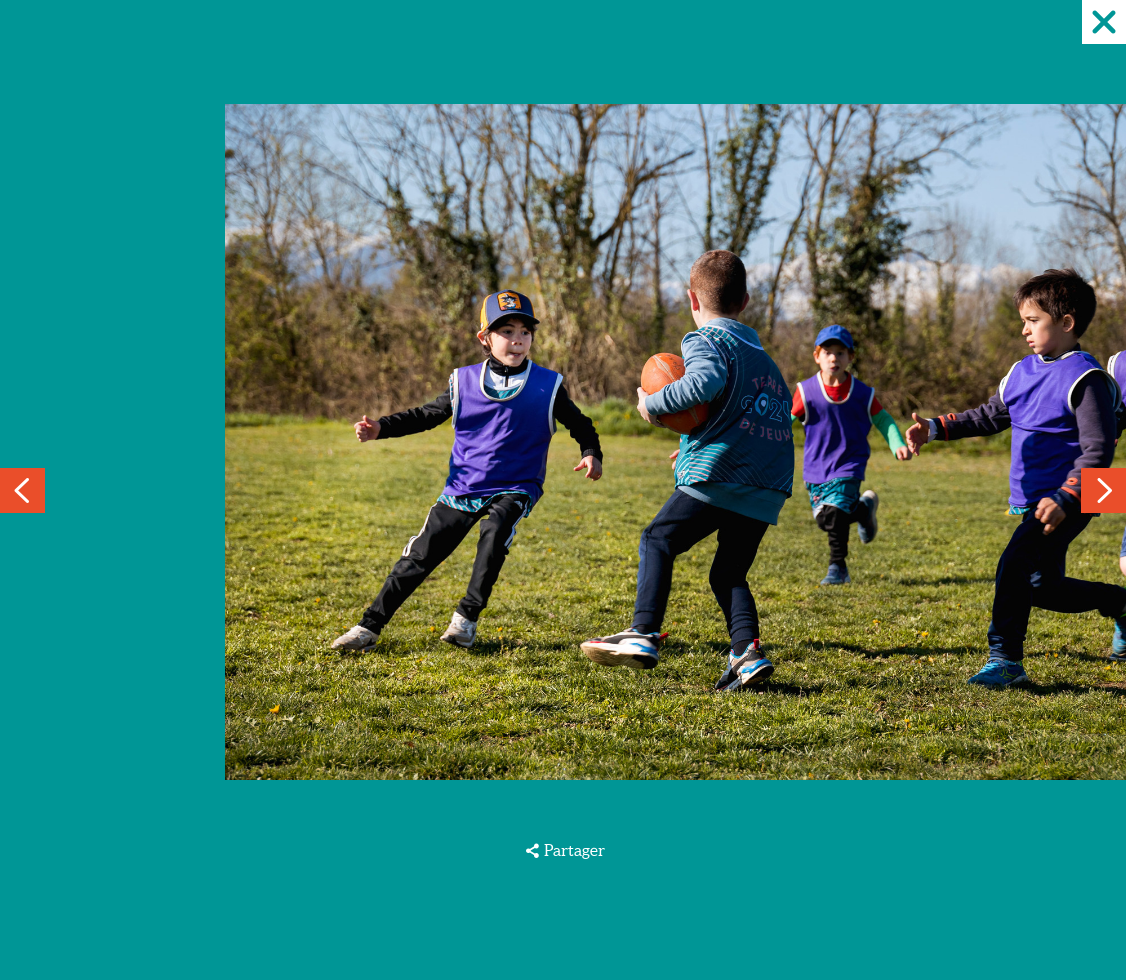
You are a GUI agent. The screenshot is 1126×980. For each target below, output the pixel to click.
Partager (574, 850)
